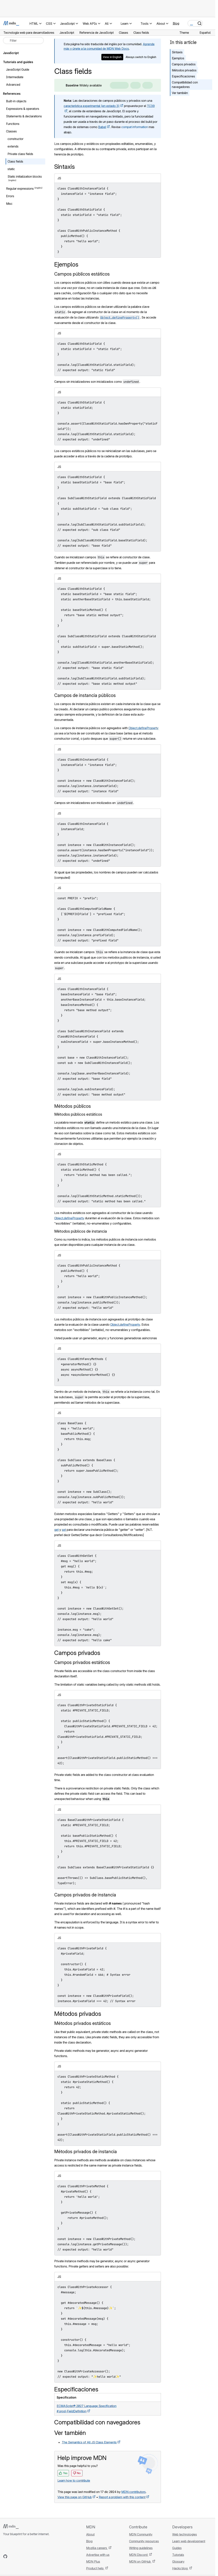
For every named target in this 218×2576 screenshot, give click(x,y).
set (64, 1530)
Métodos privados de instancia (85, 2151)
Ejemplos (178, 58)
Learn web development (188, 2541)
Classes (11, 131)
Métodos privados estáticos (82, 2023)
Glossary (178, 2561)
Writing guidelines (141, 2548)
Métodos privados (184, 70)
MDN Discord (138, 2555)
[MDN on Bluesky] (12, 2556)
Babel (102, 127)
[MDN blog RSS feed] (32, 2556)
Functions (12, 124)
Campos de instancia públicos (85, 695)
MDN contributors (133, 2492)
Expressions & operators (22, 109)
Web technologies (184, 2534)
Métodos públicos (72, 1106)
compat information (134, 127)
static (11, 169)
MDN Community (140, 2534)
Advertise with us (97, 2555)
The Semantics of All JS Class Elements (89, 2442)
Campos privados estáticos (82, 1662)
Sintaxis (177, 52)
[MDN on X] (19, 2556)
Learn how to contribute (73, 2480)
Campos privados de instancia (85, 1895)
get (56, 1530)
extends (13, 146)
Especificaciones (183, 76)
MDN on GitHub (140, 2561)
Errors (10, 196)
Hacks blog (180, 2568)
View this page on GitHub (74, 2497)
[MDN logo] (11, 2526)
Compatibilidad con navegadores (185, 84)
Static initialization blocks (25, 176)
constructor (15, 139)
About (90, 2534)
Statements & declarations (24, 116)
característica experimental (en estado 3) (91, 106)
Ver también (180, 93)
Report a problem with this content (122, 2497)
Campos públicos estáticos (82, 274)
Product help (95, 2568)
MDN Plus (93, 2561)
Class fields (15, 161)
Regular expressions (20, 188)
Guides (177, 2548)
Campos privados (184, 64)
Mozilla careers (97, 2548)
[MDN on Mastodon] (25, 2556)
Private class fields (20, 154)
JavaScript (11, 53)
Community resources (144, 2541)
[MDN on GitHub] (5, 2556)
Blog (176, 23)
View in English (112, 57)
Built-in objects (16, 101)
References (12, 93)
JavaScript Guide (17, 69)
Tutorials (178, 2555)
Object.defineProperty (143, 728)
